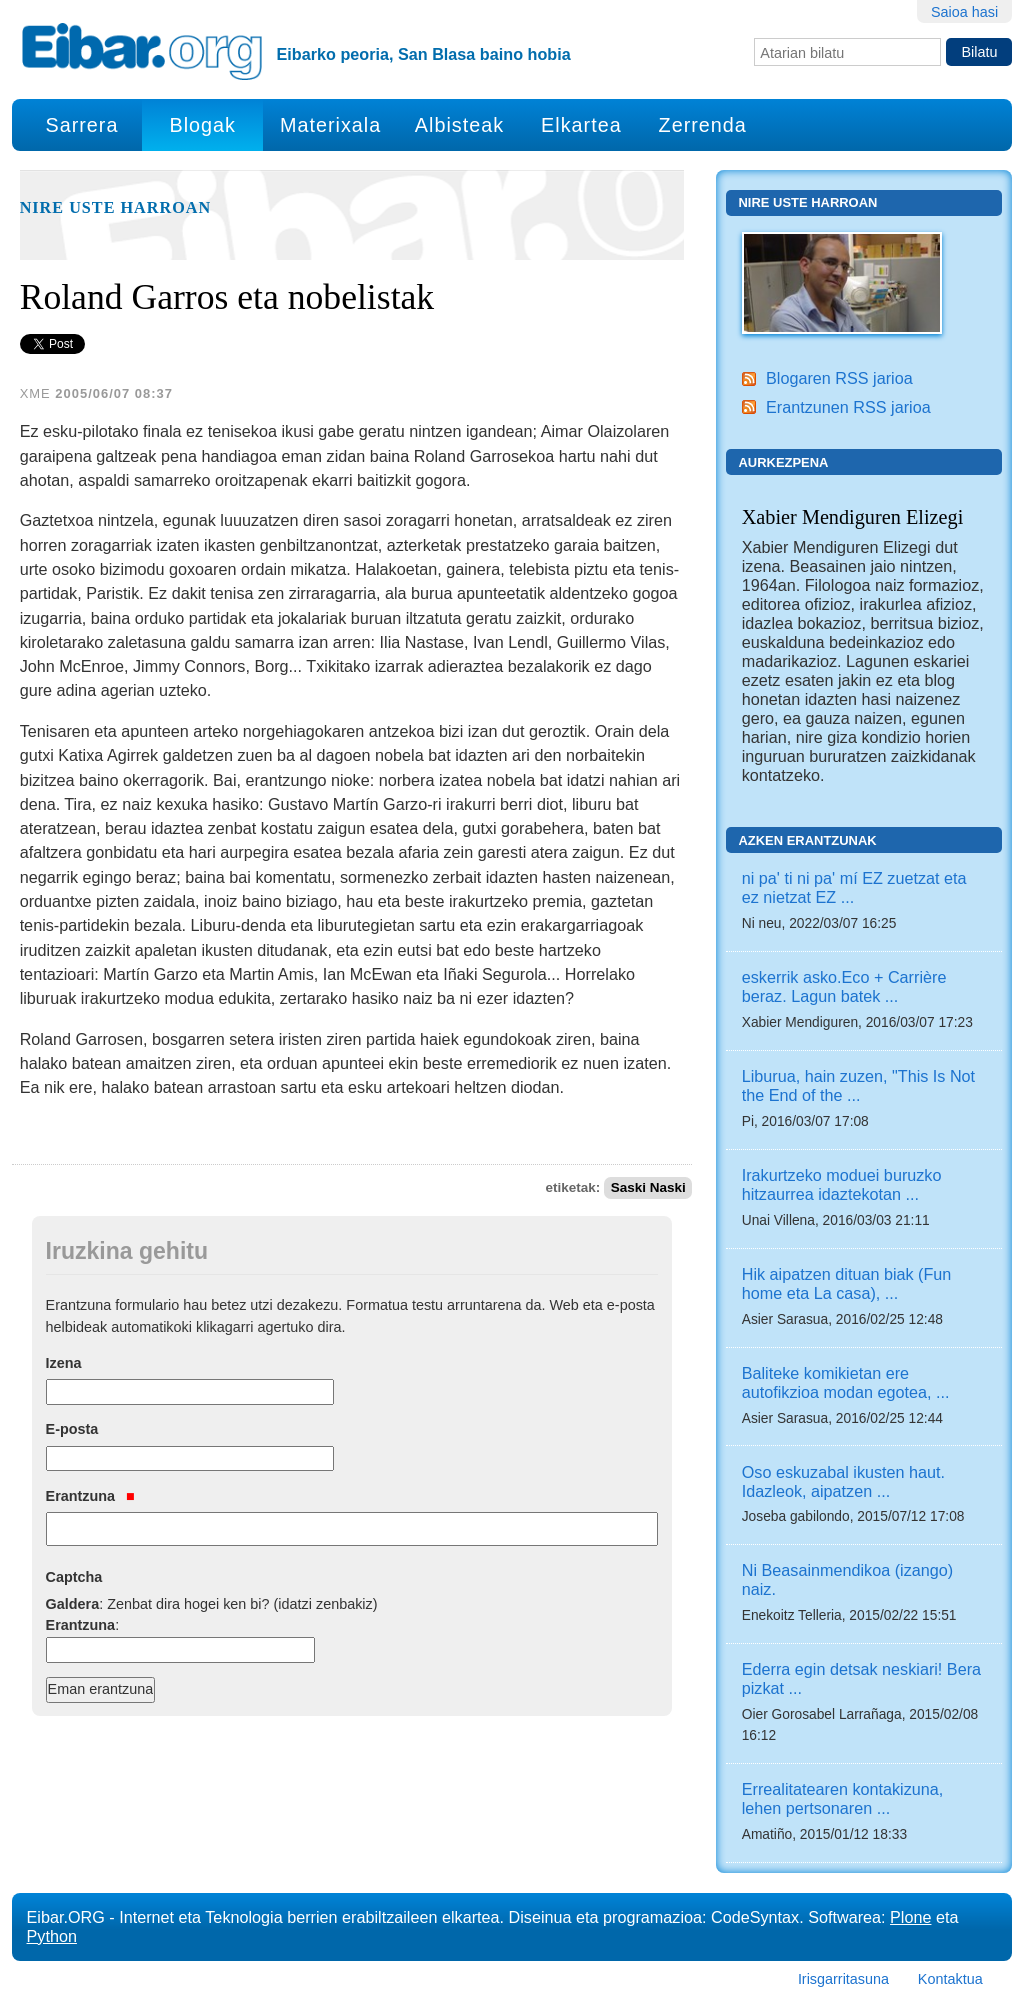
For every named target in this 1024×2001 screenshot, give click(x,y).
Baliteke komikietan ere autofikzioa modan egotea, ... (846, 1382)
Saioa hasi (964, 12)
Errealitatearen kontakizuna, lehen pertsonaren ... (843, 1798)
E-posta (72, 1429)
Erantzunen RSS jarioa (848, 407)
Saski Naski (648, 1187)
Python (52, 1936)
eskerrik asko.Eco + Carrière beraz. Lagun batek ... (844, 986)
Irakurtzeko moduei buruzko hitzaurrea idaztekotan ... (842, 1184)
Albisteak (459, 125)
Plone (910, 1917)
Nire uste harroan (116, 208)
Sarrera (81, 125)
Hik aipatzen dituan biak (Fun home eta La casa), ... (847, 1283)
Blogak (202, 125)
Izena (64, 1363)
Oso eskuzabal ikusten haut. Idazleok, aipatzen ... (843, 1481)
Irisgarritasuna (843, 1979)
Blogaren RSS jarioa (839, 378)
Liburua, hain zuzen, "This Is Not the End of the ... (858, 1085)
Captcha (74, 1577)
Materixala (330, 125)
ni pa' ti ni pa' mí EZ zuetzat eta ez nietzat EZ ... (854, 887)
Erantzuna (90, 1496)
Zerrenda (703, 125)
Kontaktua (950, 1979)
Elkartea (581, 125)
